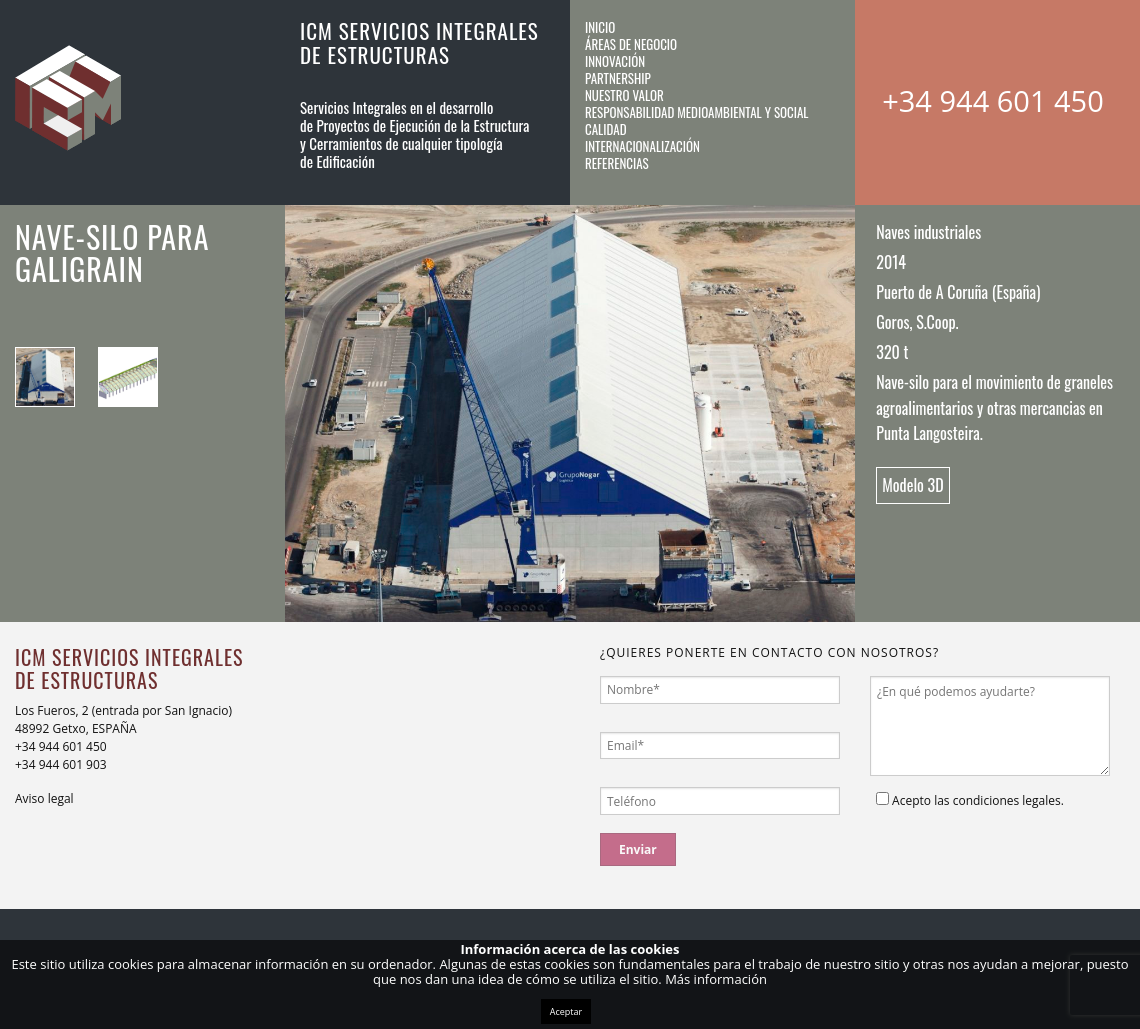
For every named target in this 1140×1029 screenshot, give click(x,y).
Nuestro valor (624, 95)
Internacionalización (642, 146)
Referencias (617, 163)
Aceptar (566, 1011)
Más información (716, 979)
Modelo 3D (912, 485)
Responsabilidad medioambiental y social (697, 112)
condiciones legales (1007, 800)
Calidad (606, 129)
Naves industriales (928, 232)
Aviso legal (44, 798)
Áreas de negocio (631, 44)
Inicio (600, 27)
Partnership (618, 78)
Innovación (615, 61)
